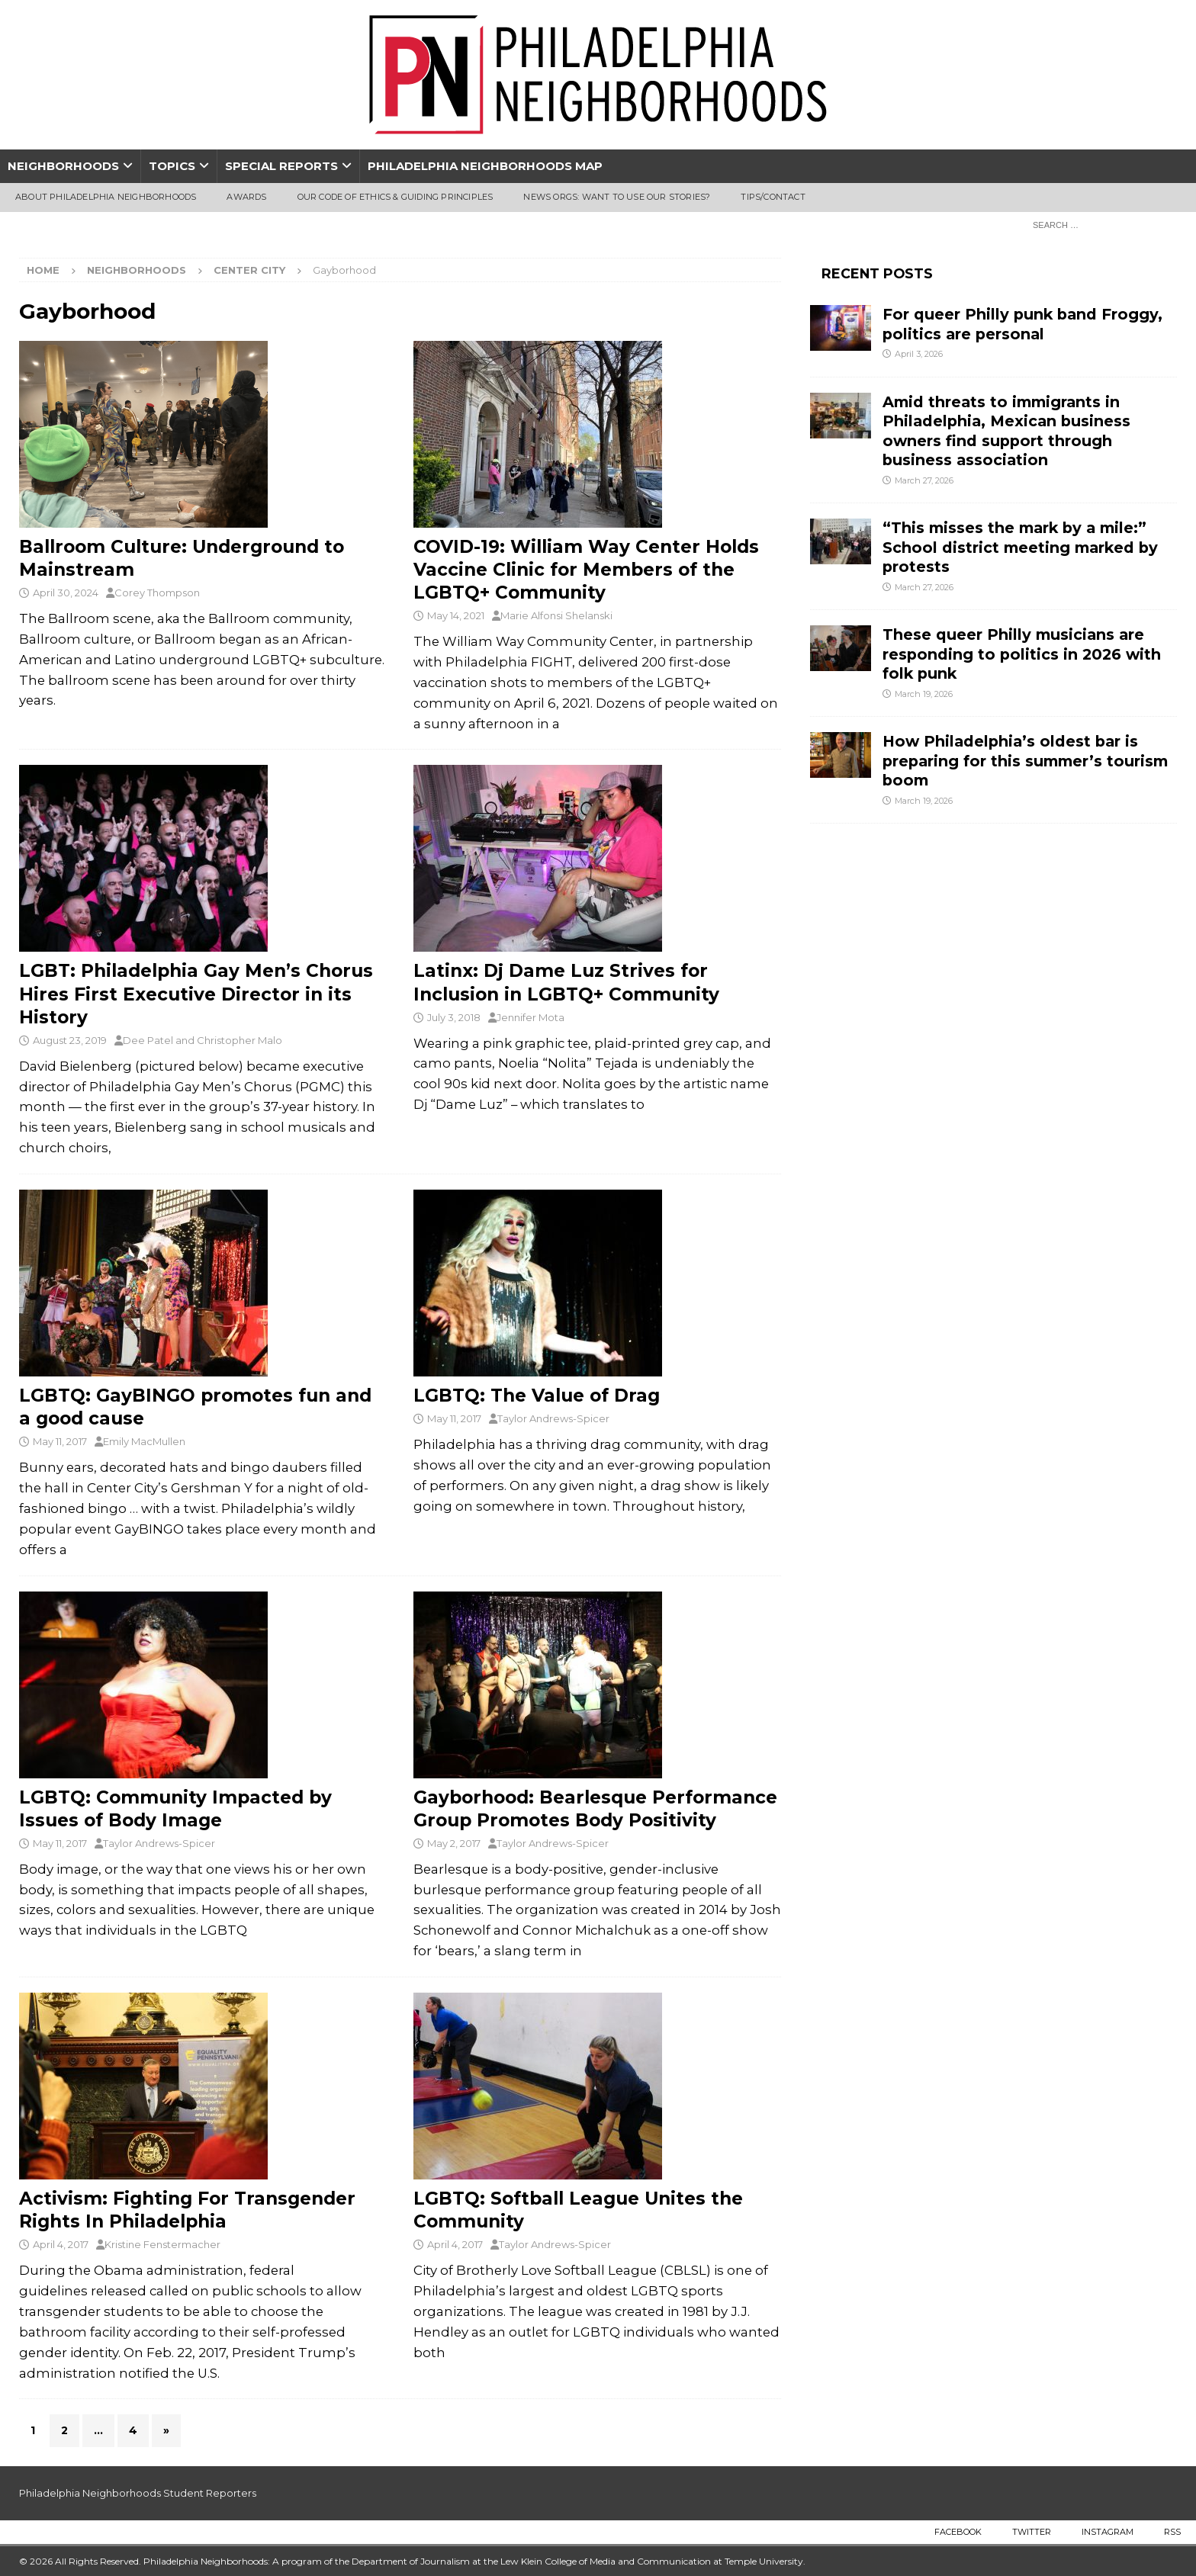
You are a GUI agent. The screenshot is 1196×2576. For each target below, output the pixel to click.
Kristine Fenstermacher (162, 2244)
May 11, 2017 (60, 1441)
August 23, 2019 (70, 1040)
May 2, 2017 (454, 1843)
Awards (246, 196)
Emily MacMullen (144, 1441)
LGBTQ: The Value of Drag (536, 1395)
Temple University (764, 2561)
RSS (1172, 2531)
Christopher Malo (239, 1040)
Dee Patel (148, 1040)
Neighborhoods (63, 166)
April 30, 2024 (65, 592)
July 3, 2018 (454, 1017)
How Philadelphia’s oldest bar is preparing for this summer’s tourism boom (1025, 760)
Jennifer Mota (530, 1017)
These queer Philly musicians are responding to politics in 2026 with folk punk (1022, 654)
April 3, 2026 (919, 353)
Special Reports (281, 166)
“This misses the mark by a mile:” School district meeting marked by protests (1020, 547)
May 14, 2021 (455, 615)
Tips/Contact (773, 196)
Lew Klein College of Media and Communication (605, 2561)
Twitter (1031, 2531)
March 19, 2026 (924, 694)
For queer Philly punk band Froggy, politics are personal (1022, 323)
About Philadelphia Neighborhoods (105, 196)
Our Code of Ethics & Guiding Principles (395, 196)
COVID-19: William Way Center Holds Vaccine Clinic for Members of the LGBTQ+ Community (586, 569)
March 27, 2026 (924, 480)
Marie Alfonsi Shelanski (556, 615)
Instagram (1107, 2531)
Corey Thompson (157, 592)
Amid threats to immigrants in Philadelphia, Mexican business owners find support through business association (1006, 431)
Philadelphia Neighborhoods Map (485, 166)
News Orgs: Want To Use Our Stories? (616, 196)
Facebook (958, 2531)
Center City (249, 270)
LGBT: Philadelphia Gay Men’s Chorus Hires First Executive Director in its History (196, 993)
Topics (172, 166)
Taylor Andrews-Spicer (553, 1418)
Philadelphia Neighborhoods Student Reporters (137, 2493)
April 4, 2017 (60, 2244)
